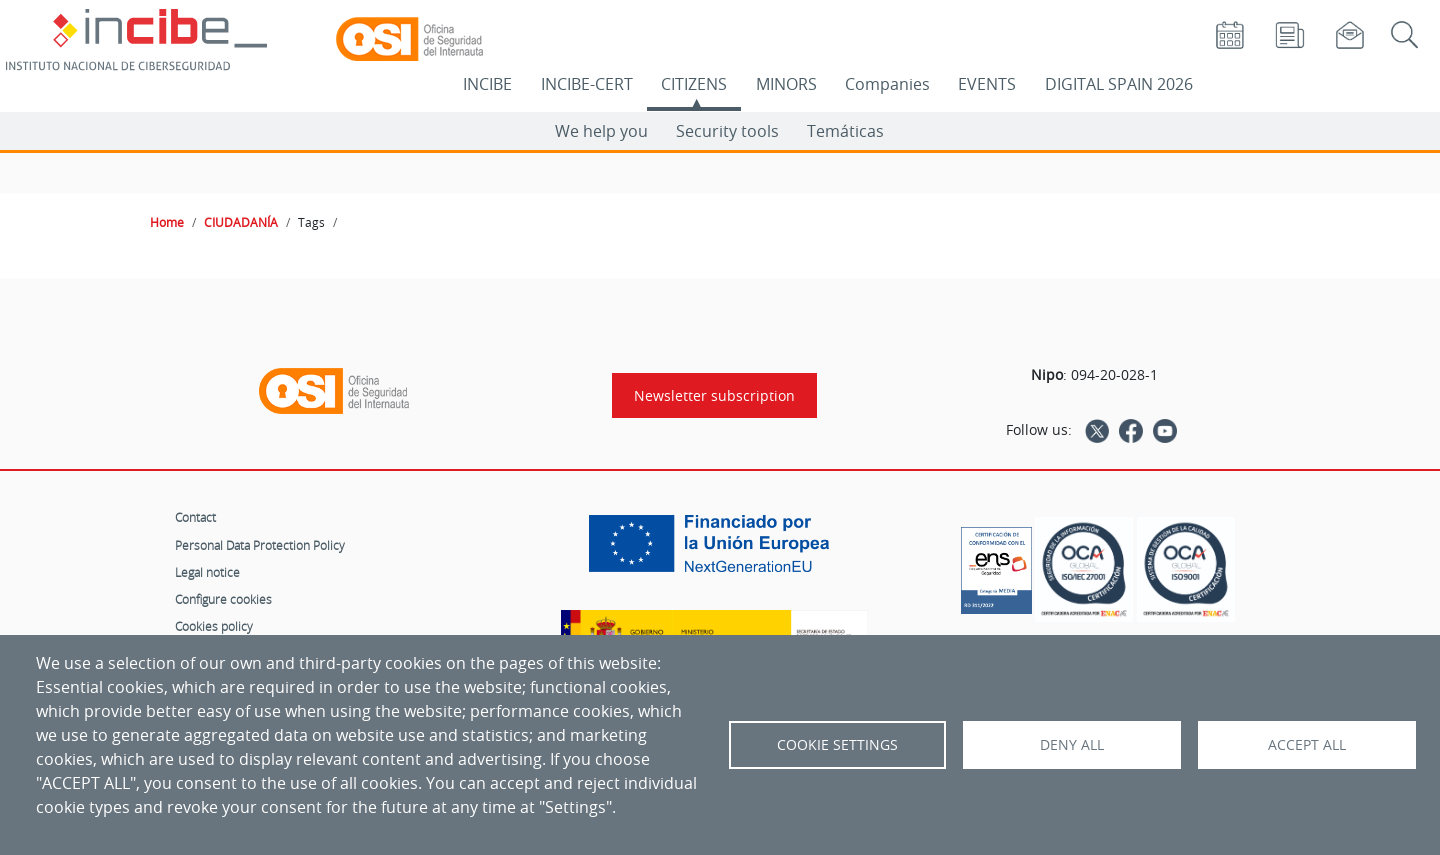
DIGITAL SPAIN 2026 (1119, 84)
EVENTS (987, 84)
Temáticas (845, 131)
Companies (887, 84)
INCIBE (487, 84)
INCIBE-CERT (587, 84)
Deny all (1072, 745)
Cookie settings (837, 745)
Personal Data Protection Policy (260, 545)
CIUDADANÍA (241, 222)
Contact (195, 517)
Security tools (727, 131)
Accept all (1307, 745)
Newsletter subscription (714, 395)
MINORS (786, 84)
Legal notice (207, 572)
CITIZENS (694, 84)
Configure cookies (223, 599)
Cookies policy (214, 626)
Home (167, 222)
